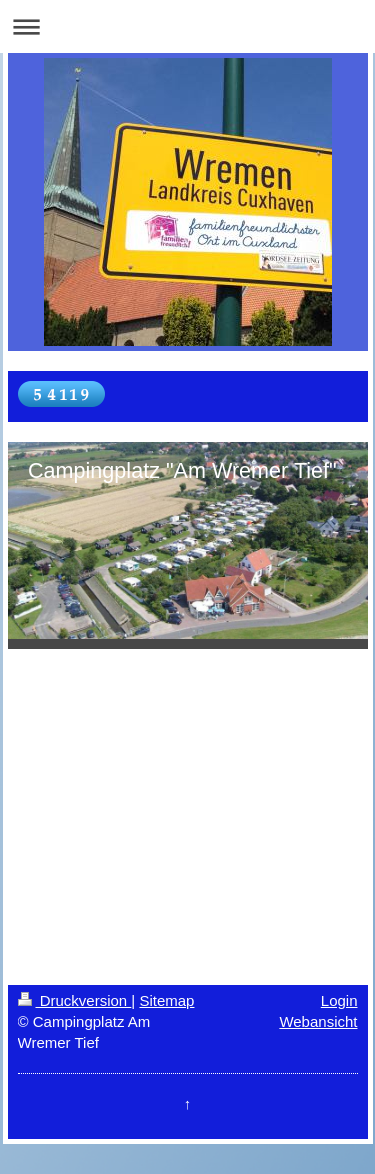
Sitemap (166, 1000)
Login (339, 1000)
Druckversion (75, 1000)
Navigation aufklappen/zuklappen (187, 26)
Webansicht (318, 1021)
